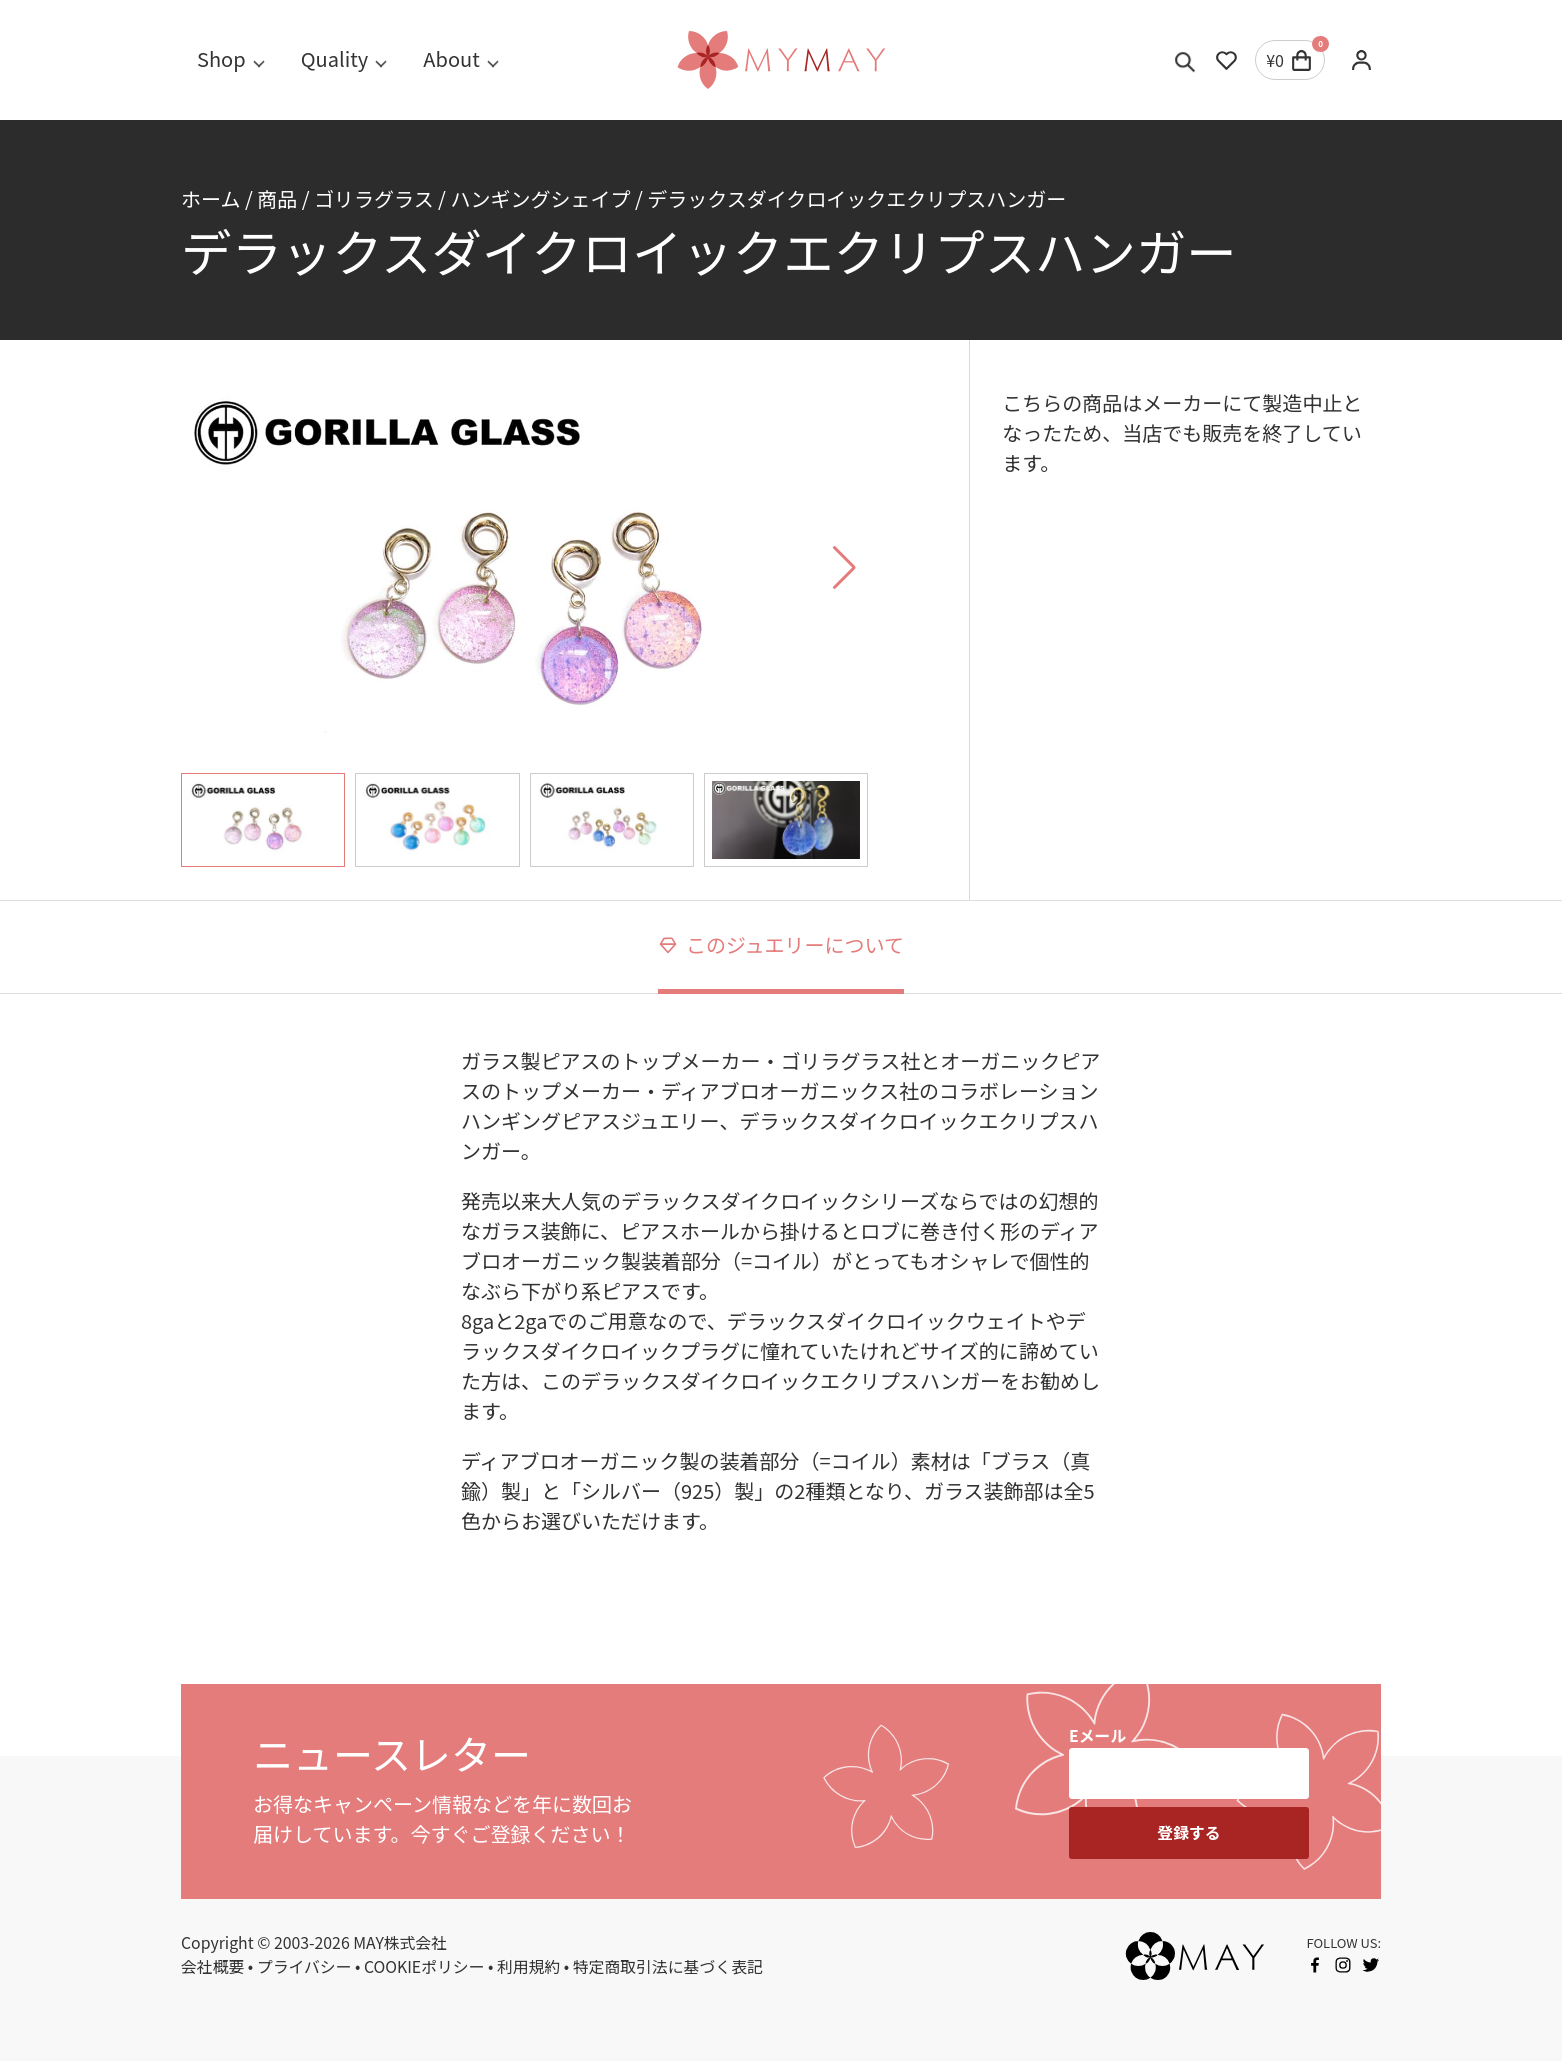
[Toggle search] (1185, 60)
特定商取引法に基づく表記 (668, 1966)
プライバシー (304, 1966)
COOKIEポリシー (424, 1966)
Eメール (1097, 1735)
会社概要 (212, 1966)
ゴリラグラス (374, 198)
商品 (277, 198)
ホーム (210, 198)
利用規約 (528, 1966)
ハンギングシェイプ (540, 198)
